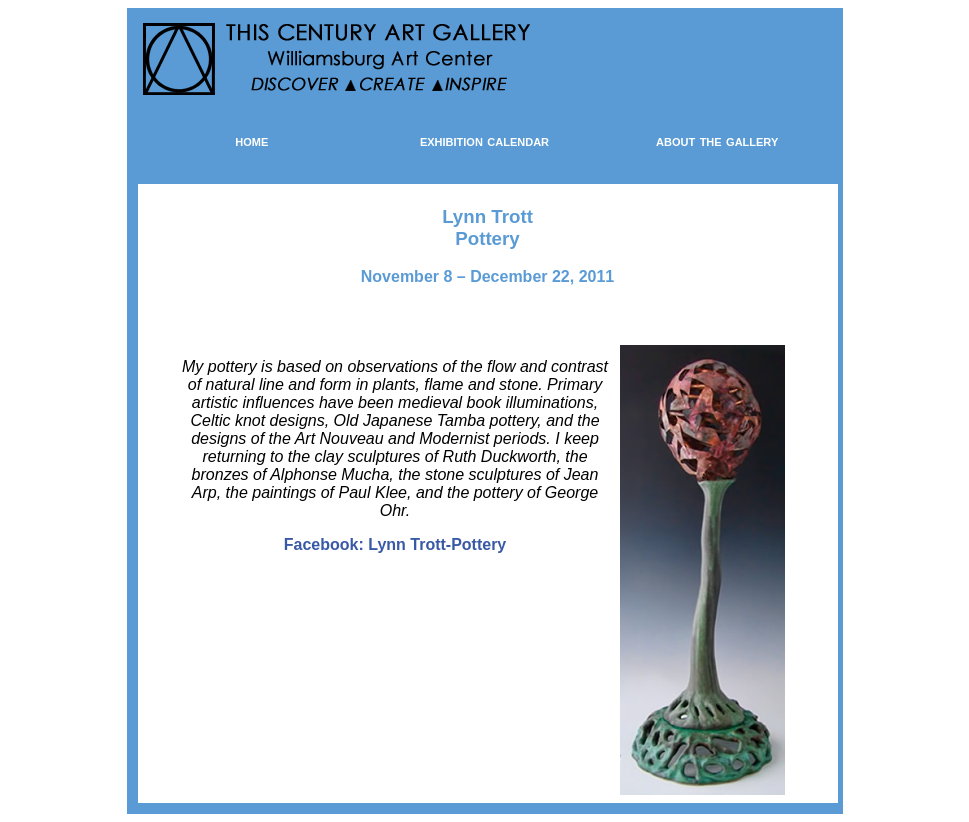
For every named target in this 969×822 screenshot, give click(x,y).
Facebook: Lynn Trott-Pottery (395, 544)
